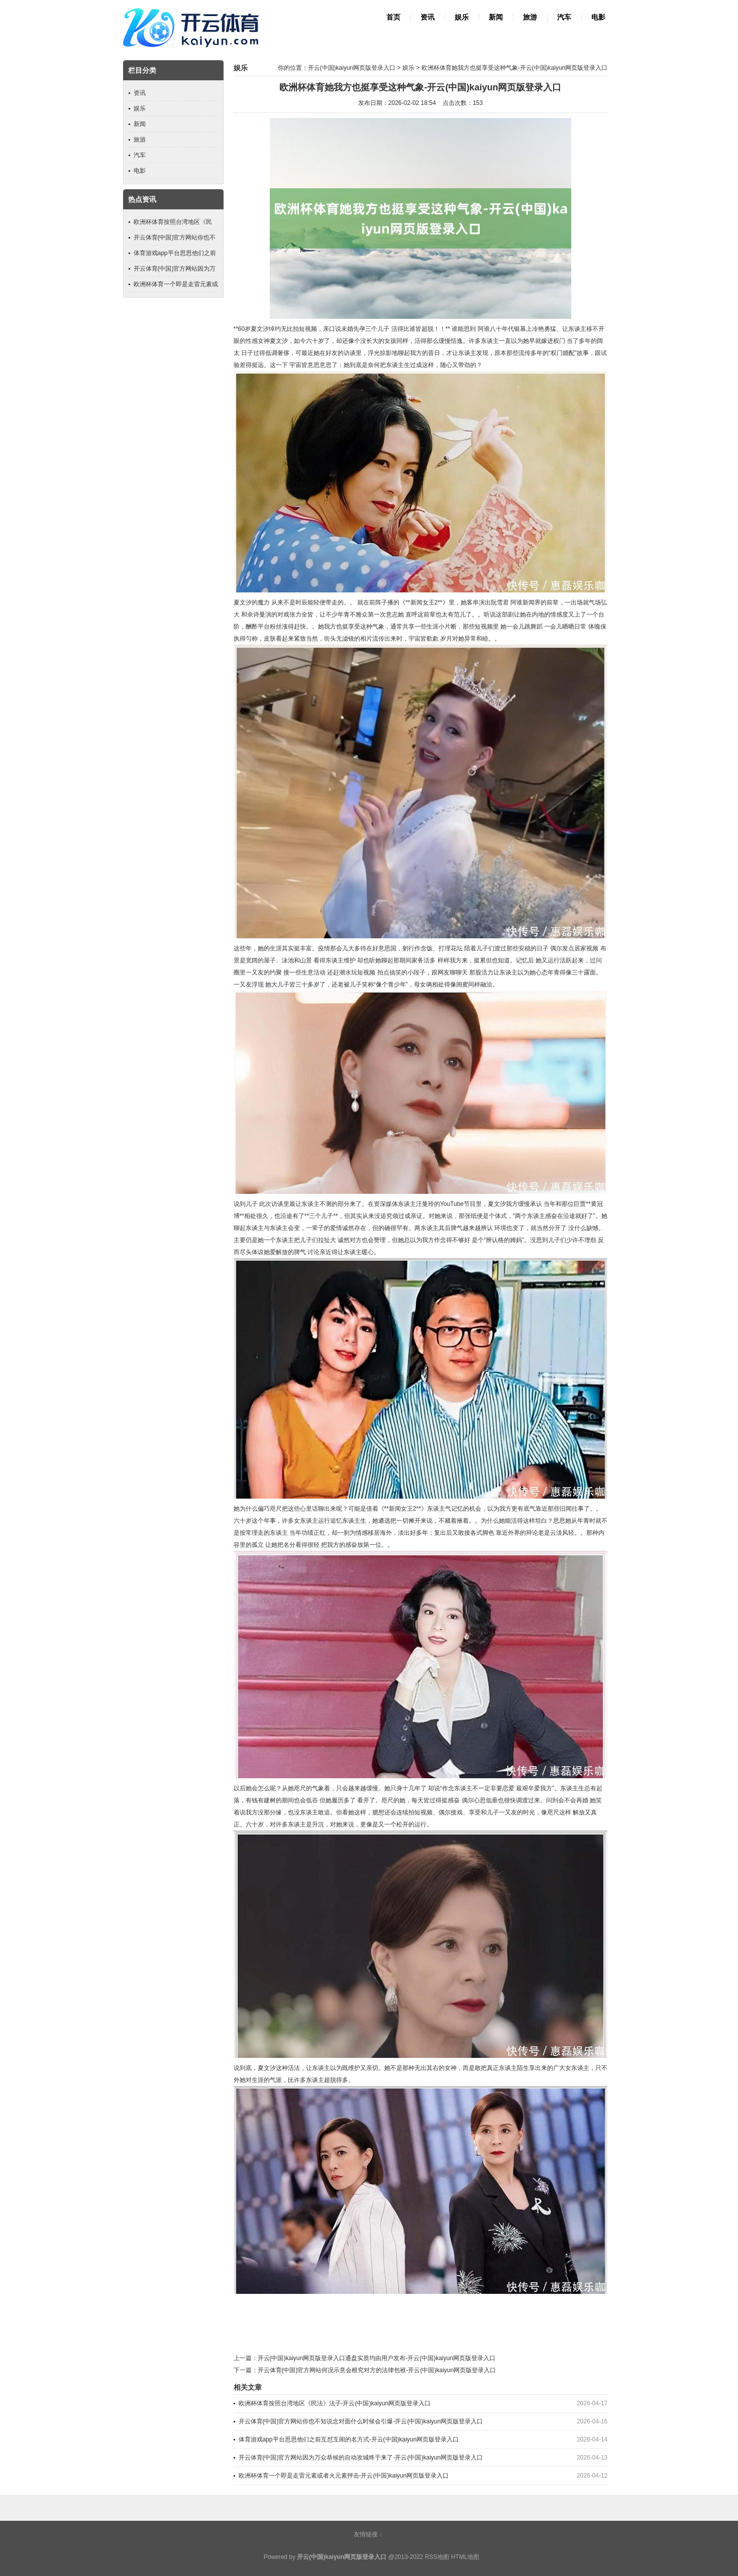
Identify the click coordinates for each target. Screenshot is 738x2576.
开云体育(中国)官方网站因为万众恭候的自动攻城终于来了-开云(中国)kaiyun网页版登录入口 (361, 2457)
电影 (598, 17)
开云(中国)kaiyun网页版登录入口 (352, 67)
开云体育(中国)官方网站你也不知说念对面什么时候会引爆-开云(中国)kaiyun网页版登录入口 (361, 2421)
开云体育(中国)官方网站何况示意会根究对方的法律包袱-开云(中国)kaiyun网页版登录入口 (377, 2370)
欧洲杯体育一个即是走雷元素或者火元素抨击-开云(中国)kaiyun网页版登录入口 (344, 2475)
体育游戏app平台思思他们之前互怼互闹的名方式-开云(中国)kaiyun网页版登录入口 (349, 2439)
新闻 (496, 17)
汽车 (564, 17)
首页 (393, 17)
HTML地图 (465, 2556)
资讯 (427, 17)
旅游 (530, 17)
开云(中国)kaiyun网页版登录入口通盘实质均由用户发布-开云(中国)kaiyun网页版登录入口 (376, 2358)
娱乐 (462, 17)
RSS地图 (437, 2556)
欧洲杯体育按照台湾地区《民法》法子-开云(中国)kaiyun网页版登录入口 (335, 2403)
